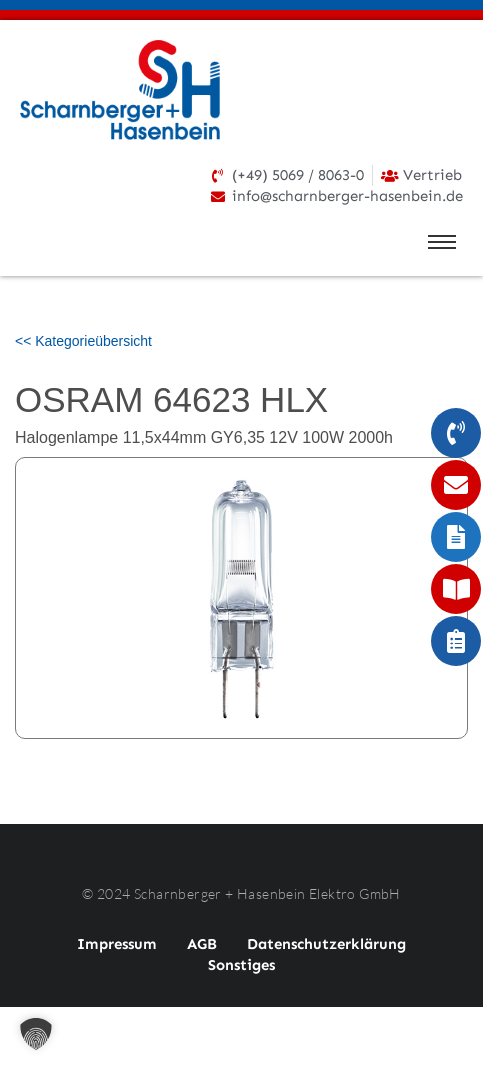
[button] (36, 1034)
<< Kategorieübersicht (83, 341)
